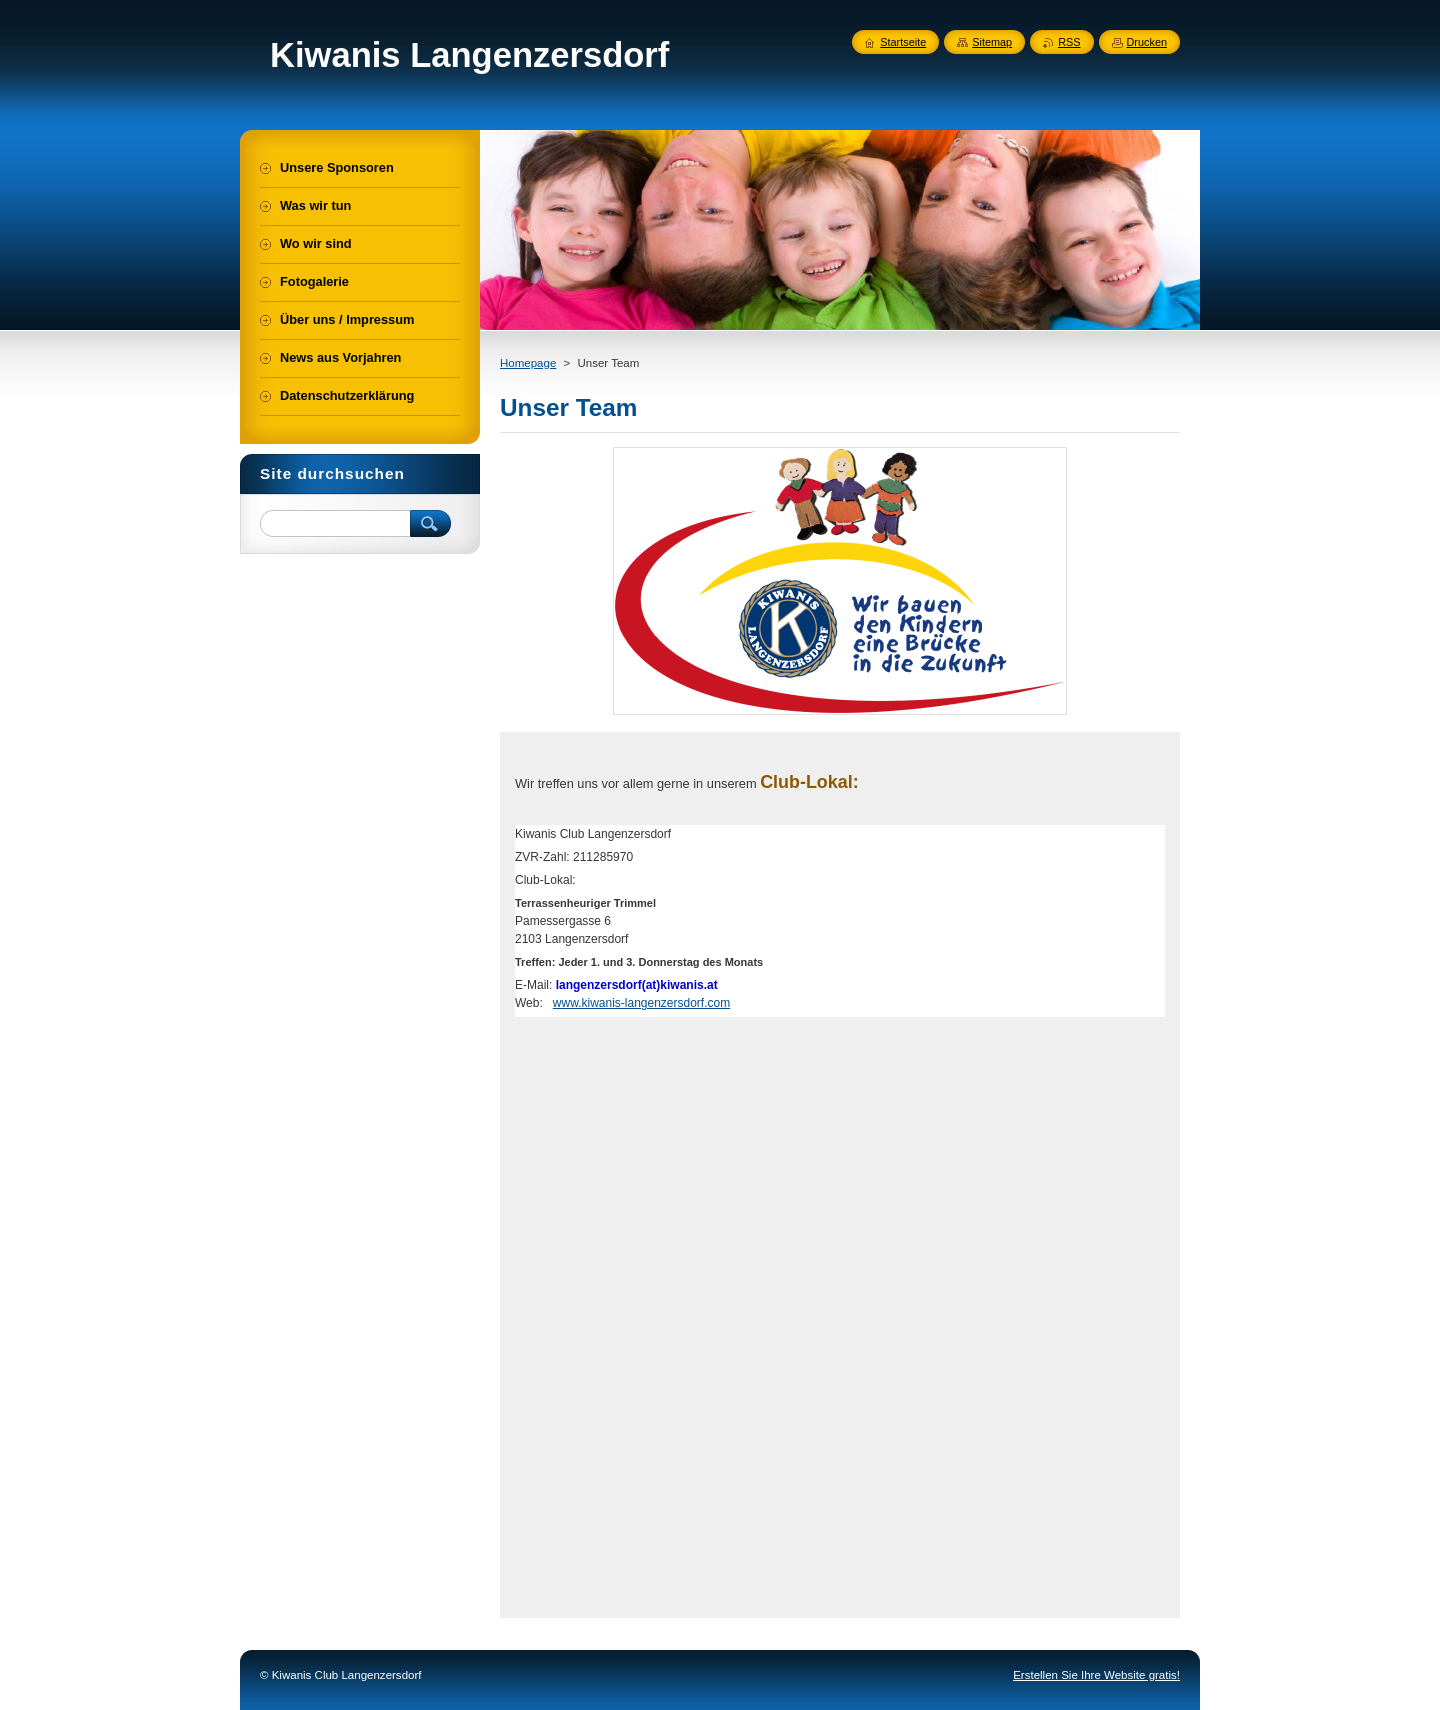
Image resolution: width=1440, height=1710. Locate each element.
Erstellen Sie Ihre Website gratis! (1096, 1675)
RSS (1069, 42)
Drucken (1147, 42)
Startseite (903, 42)
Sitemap (992, 42)
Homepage (528, 363)
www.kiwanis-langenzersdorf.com (641, 1003)
